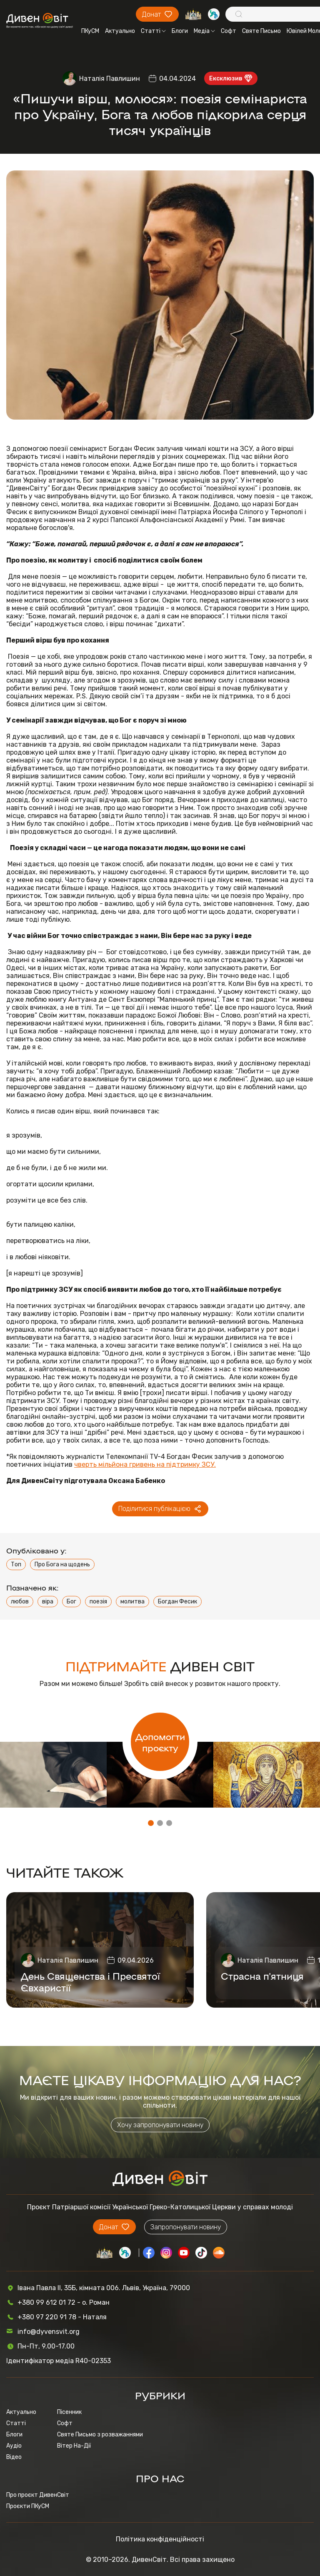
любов (20, 1601)
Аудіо (14, 2445)
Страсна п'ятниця (262, 1975)
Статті (153, 31)
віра (47, 1601)
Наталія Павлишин (109, 79)
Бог (71, 1601)
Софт (228, 31)
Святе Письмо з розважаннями (100, 2434)
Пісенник (69, 2412)
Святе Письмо (261, 31)
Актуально (120, 31)
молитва (132, 1601)
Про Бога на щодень (62, 1564)
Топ (16, 1564)
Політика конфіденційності (160, 2539)
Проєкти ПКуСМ (27, 2506)
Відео (14, 2457)
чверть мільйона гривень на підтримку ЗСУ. (145, 1464)
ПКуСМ (90, 31)
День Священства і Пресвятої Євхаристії (90, 1981)
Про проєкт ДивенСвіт (37, 2494)
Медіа (204, 31)
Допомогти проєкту (160, 1742)
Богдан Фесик (177, 1601)
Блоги (180, 31)
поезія (98, 1601)
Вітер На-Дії (74, 2445)
